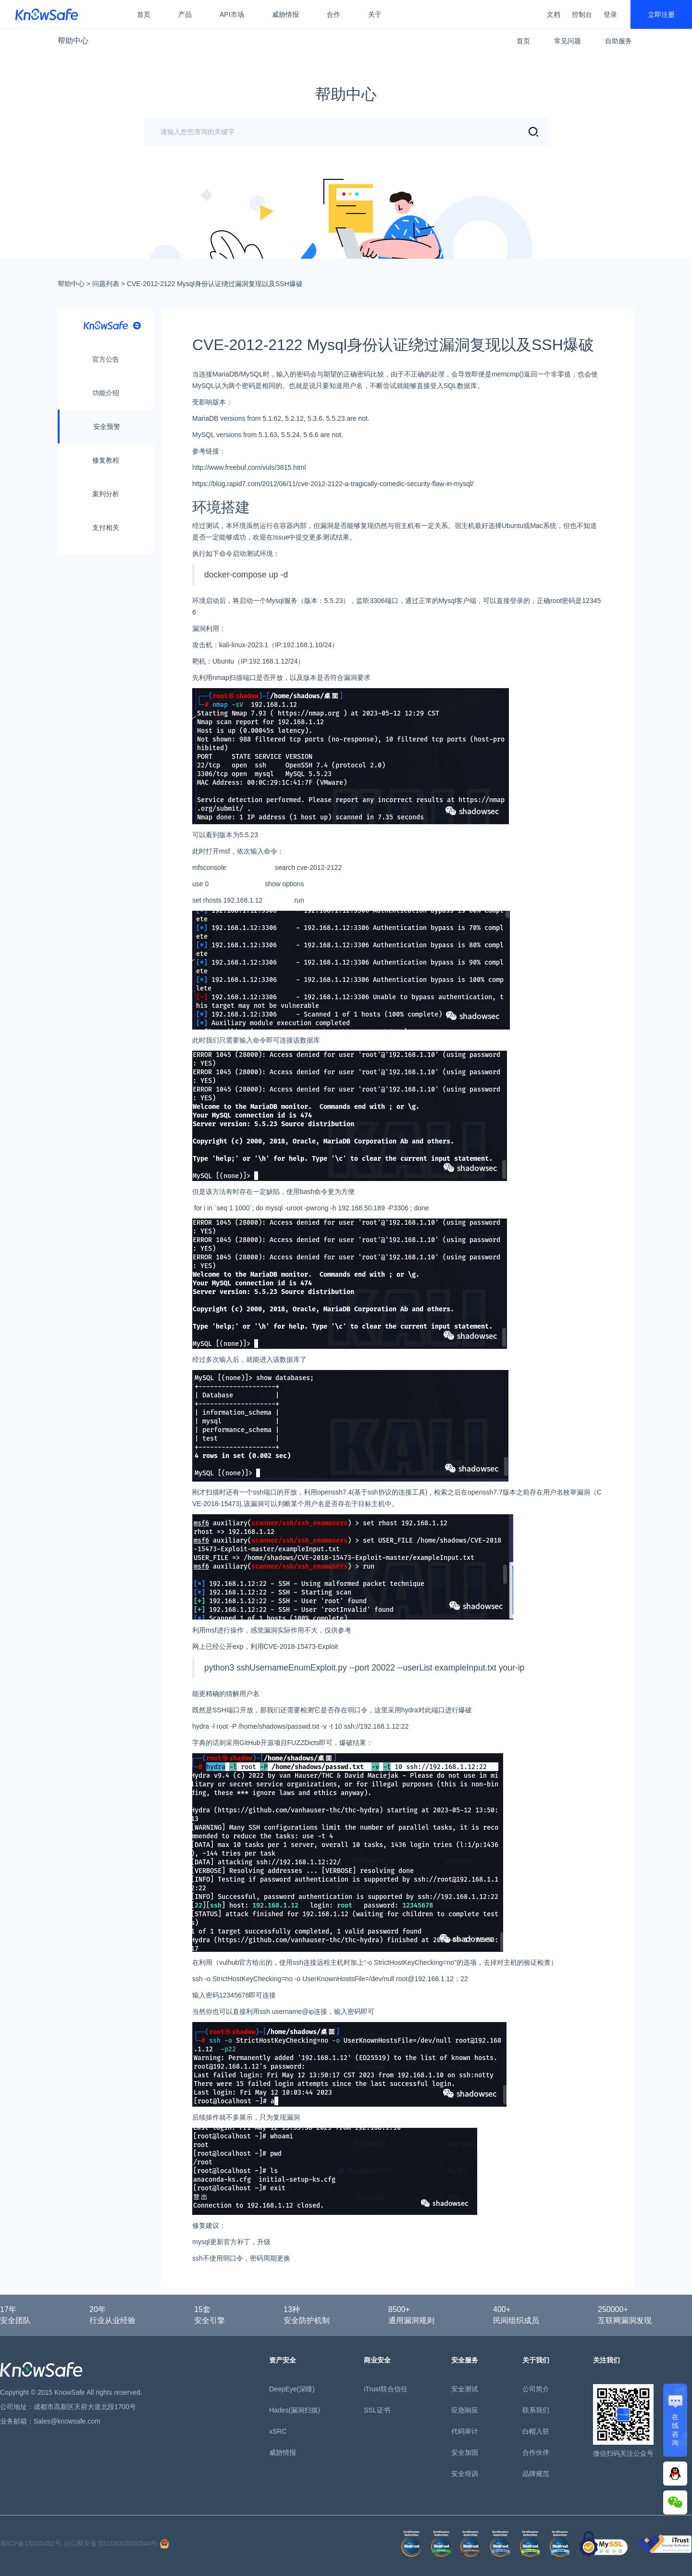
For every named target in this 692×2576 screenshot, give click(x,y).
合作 (333, 14)
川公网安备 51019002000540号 (116, 2543)
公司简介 (535, 2389)
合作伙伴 (535, 2452)
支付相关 (105, 527)
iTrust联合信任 (385, 2389)
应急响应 (464, 2410)
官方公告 (105, 359)
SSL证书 (377, 2410)
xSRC (278, 2431)
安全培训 (464, 2473)
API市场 (232, 14)
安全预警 (106, 426)
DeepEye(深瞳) (292, 2389)
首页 (143, 14)
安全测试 (464, 2389)
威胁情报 (285, 14)
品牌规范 (535, 2473)
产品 (185, 14)
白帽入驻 (535, 2431)
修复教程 (105, 460)
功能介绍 (105, 393)
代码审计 (464, 2431)
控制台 (582, 14)
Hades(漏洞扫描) (294, 2410)
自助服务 (618, 41)
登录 (610, 14)
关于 (375, 14)
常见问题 (567, 41)
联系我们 (535, 2410)
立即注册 (661, 14)
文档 (553, 14)
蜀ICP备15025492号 (31, 2543)
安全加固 (464, 2452)
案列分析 (105, 494)
